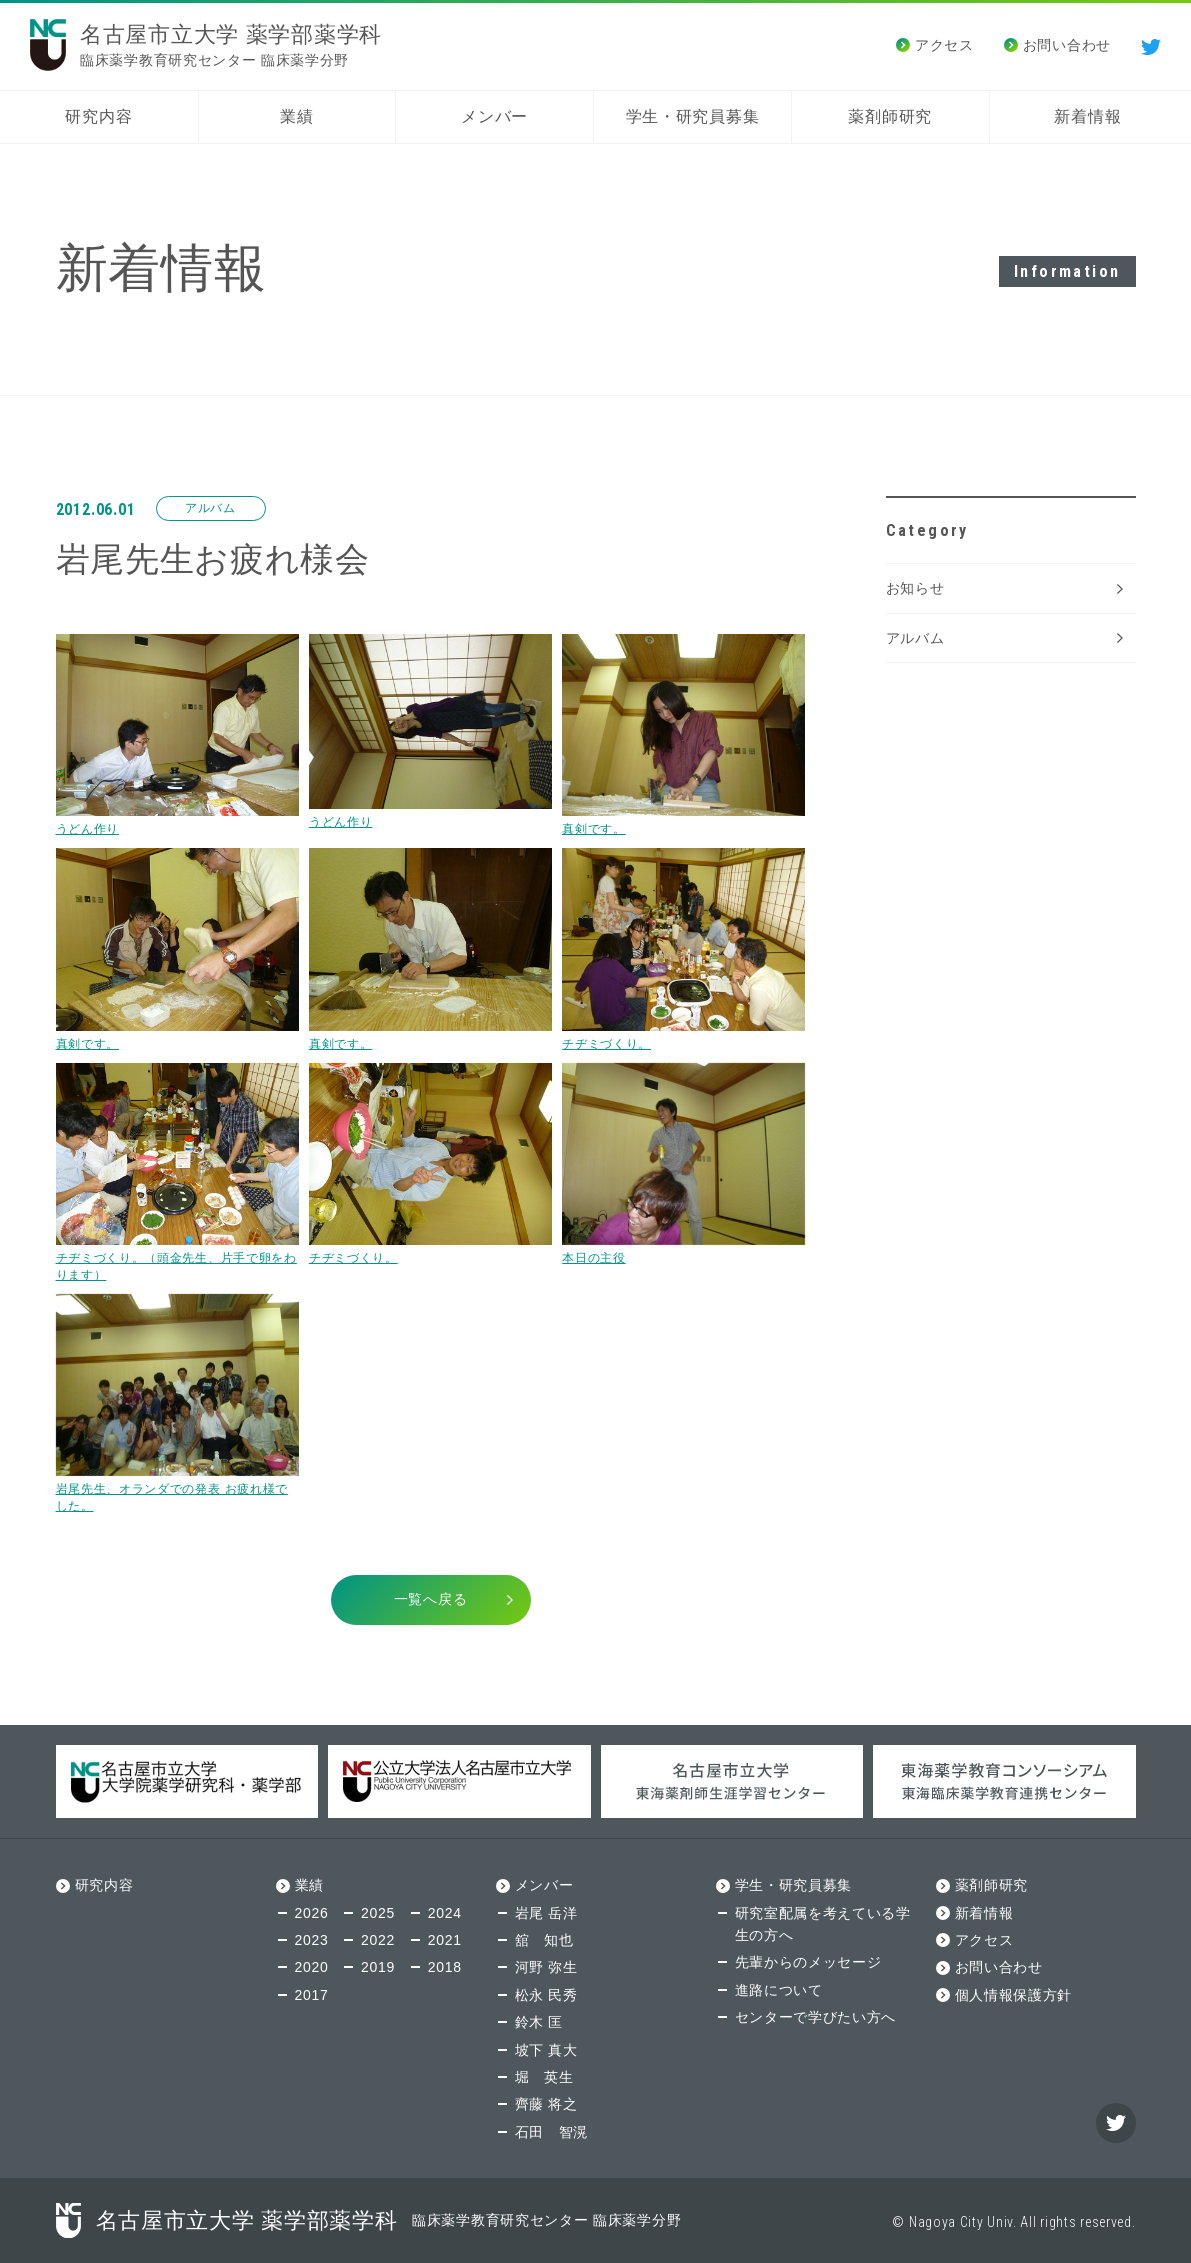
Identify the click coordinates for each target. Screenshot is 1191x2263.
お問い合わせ (1067, 45)
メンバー (494, 116)
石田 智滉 (552, 2132)
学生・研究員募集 (693, 116)
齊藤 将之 (546, 2104)
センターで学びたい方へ (816, 2017)
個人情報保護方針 (1014, 1995)
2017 (312, 1995)
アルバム (915, 638)
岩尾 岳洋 (546, 1913)
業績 (296, 116)
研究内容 (98, 116)
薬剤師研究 (890, 116)
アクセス (944, 45)
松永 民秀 (546, 1995)
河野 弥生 (546, 1967)
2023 (312, 1940)
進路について (779, 1990)
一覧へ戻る (431, 1599)
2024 (445, 1913)
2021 (445, 1940)
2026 (312, 1913)
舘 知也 (544, 1940)
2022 (378, 1940)
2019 (378, 1967)
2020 (312, 1967)
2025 (378, 1913)
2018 (445, 1967)
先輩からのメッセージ (808, 1962)
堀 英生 (544, 2077)
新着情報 (1087, 116)
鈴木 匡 (539, 2022)
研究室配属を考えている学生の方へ (823, 1924)
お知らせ (915, 588)
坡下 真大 (546, 2050)
